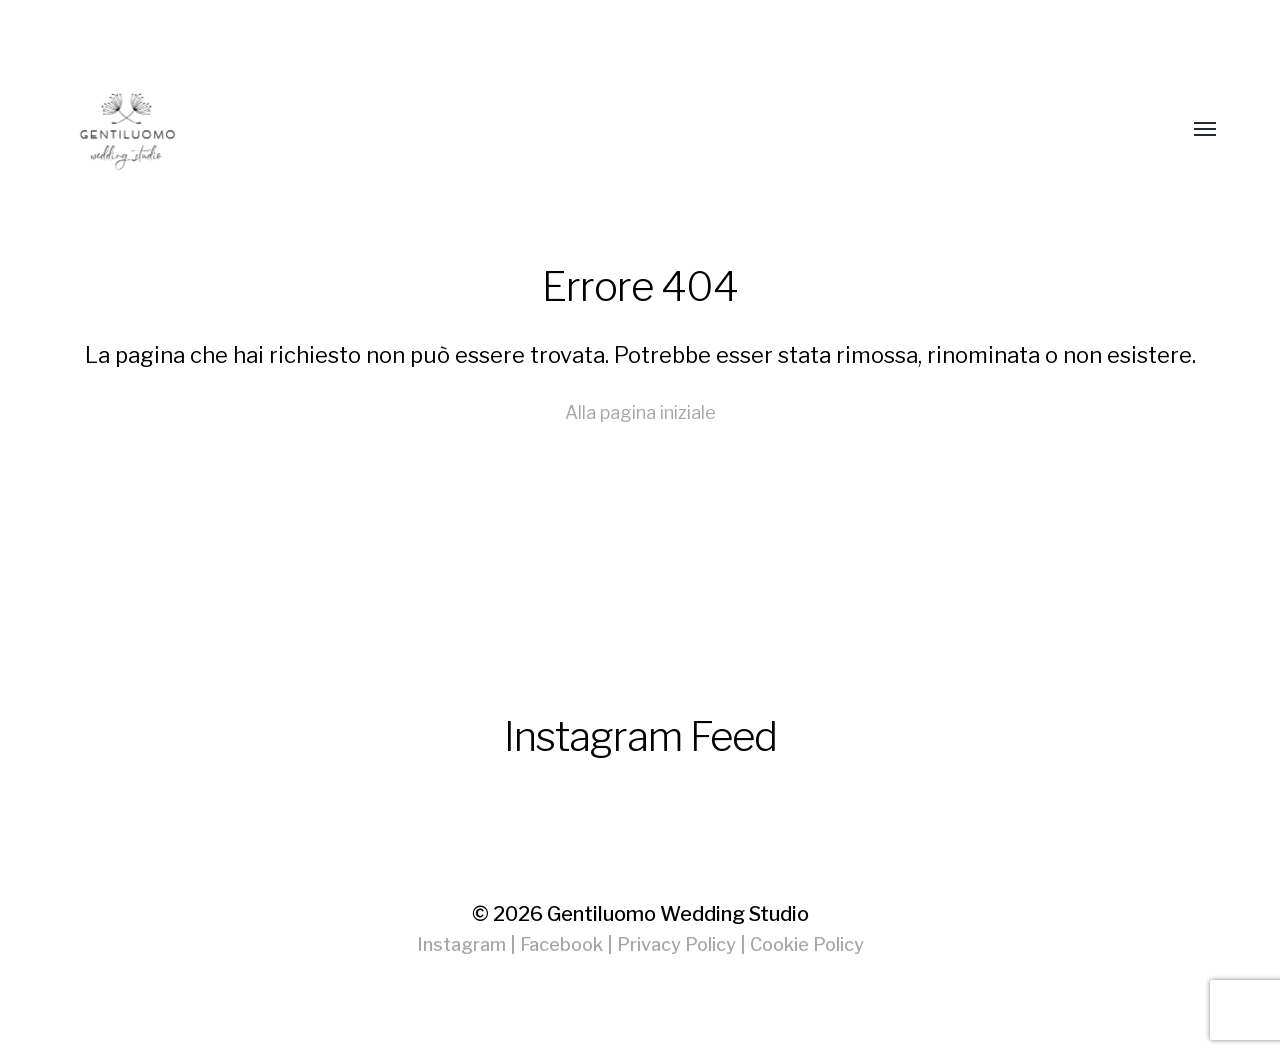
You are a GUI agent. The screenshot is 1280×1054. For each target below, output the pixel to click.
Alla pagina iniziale (640, 412)
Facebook (561, 944)
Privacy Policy (676, 944)
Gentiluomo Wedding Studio (678, 914)
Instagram (461, 944)
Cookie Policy (807, 944)
